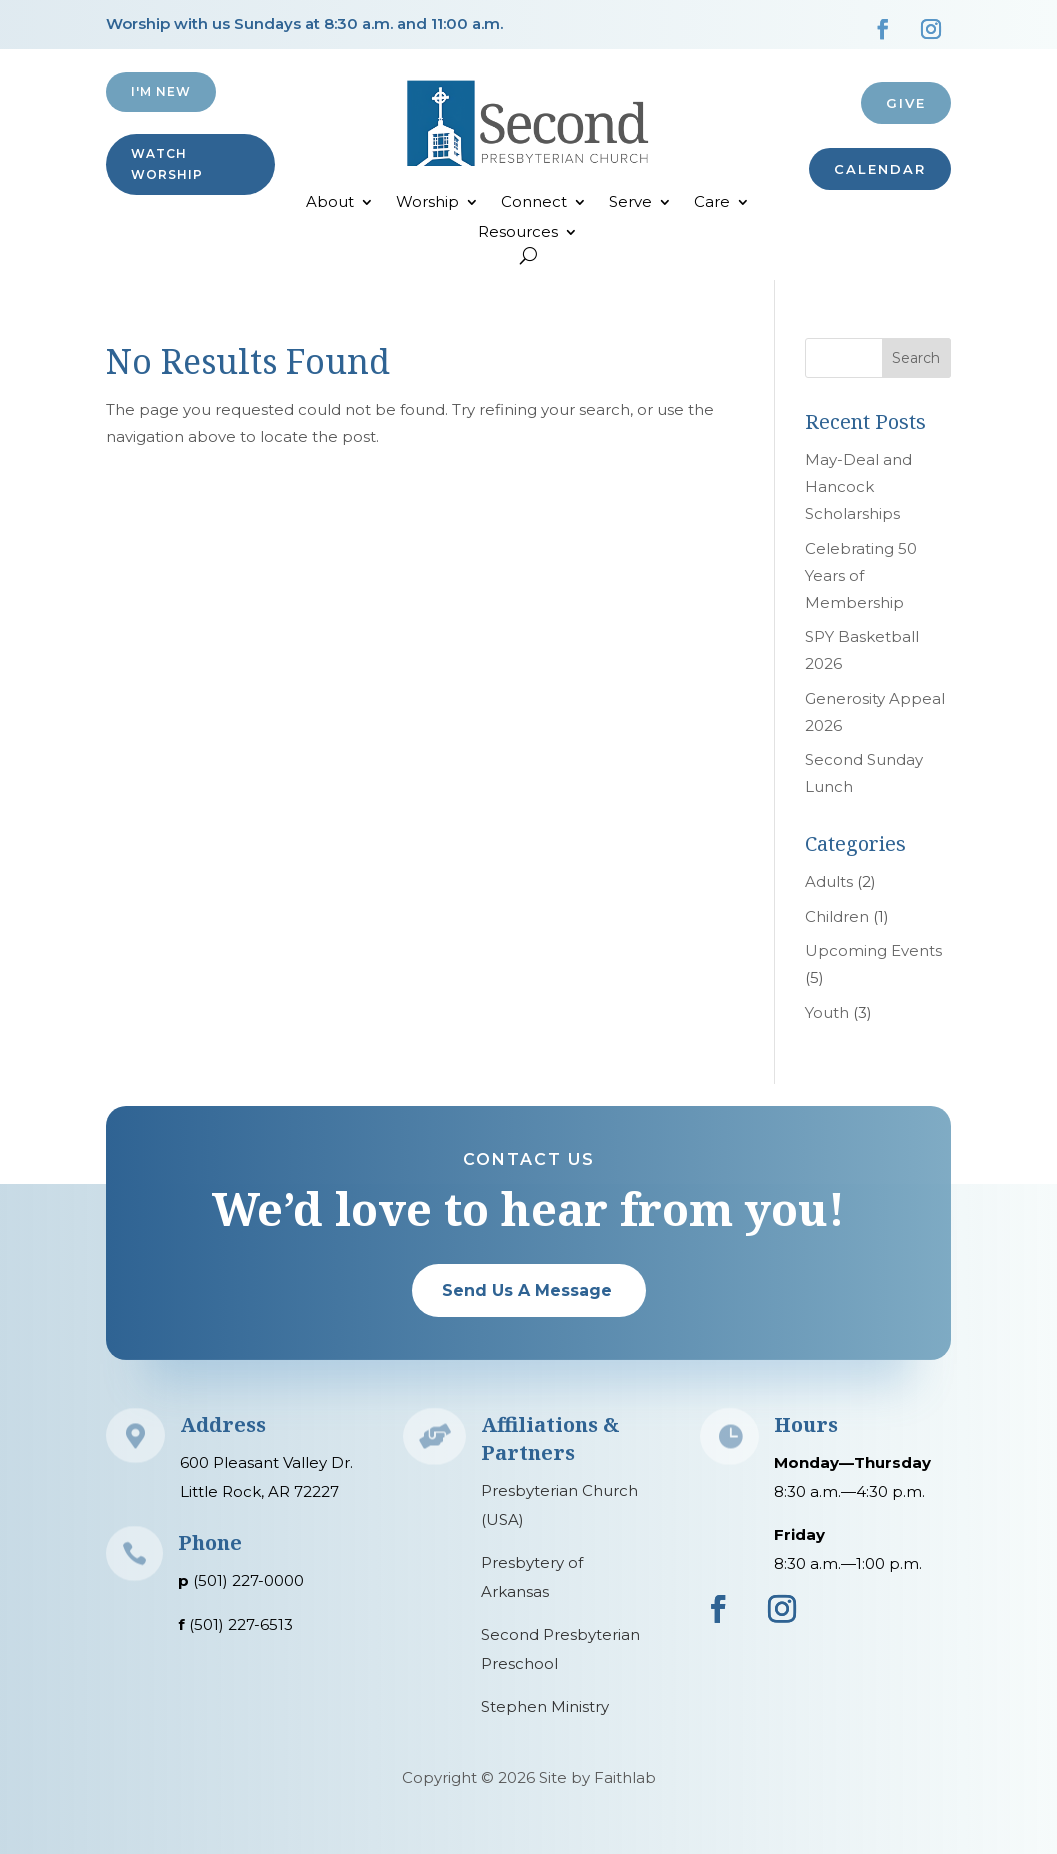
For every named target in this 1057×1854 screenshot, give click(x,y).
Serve (630, 203)
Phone (210, 1542)
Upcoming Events (873, 950)
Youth (827, 1012)
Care (712, 203)
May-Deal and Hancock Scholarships (858, 486)
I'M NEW (161, 91)
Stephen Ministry (545, 1706)
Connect (534, 203)
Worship (427, 203)
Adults (829, 881)
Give (906, 103)
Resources (518, 233)
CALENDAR (880, 169)
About (330, 203)
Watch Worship (167, 163)
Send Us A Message (527, 1290)
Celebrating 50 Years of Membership (861, 575)
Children (837, 916)
